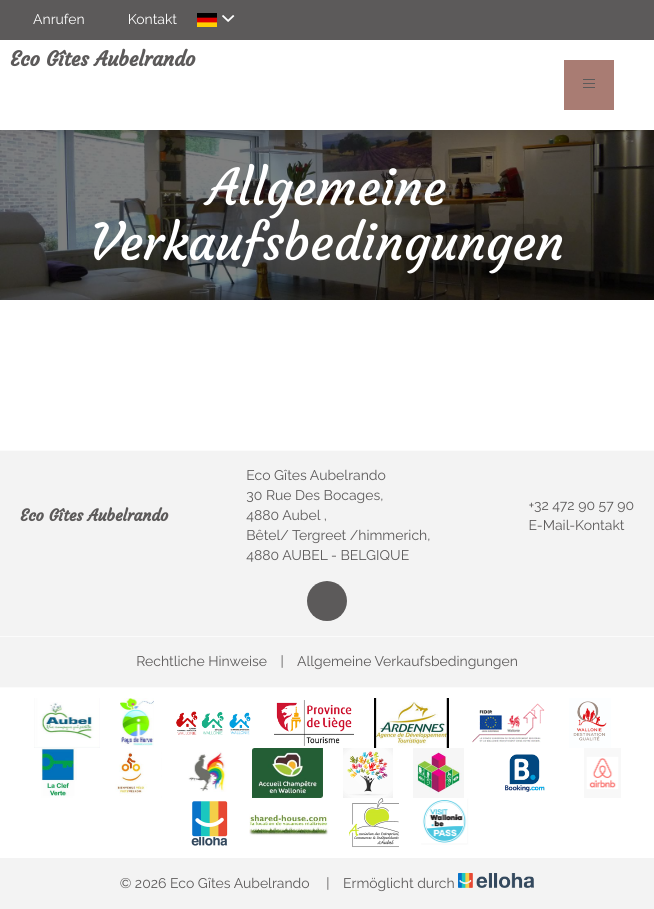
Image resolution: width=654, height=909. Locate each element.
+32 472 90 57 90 (569, 506)
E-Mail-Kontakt (564, 526)
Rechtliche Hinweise (201, 662)
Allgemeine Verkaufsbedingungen (407, 662)
